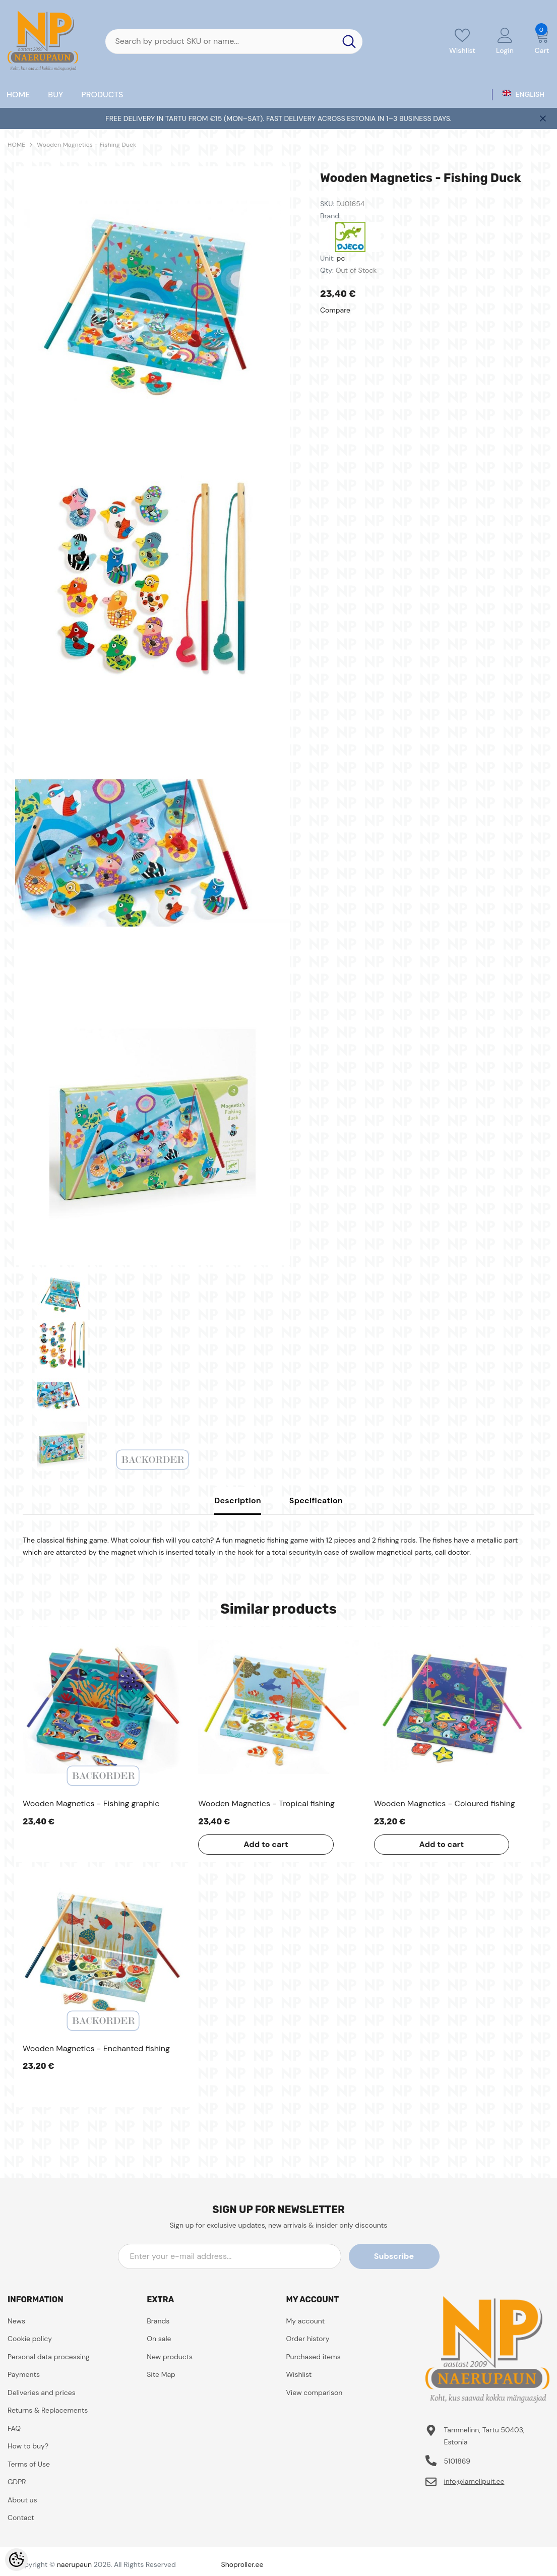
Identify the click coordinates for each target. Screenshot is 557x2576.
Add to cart (265, 1844)
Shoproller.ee (242, 2564)
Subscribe (394, 2256)
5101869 (457, 2461)
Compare (335, 310)
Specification (316, 1500)
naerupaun (74, 2564)
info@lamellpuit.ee (474, 2481)
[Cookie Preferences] (16, 2559)
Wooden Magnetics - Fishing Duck (86, 145)
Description (237, 1500)
